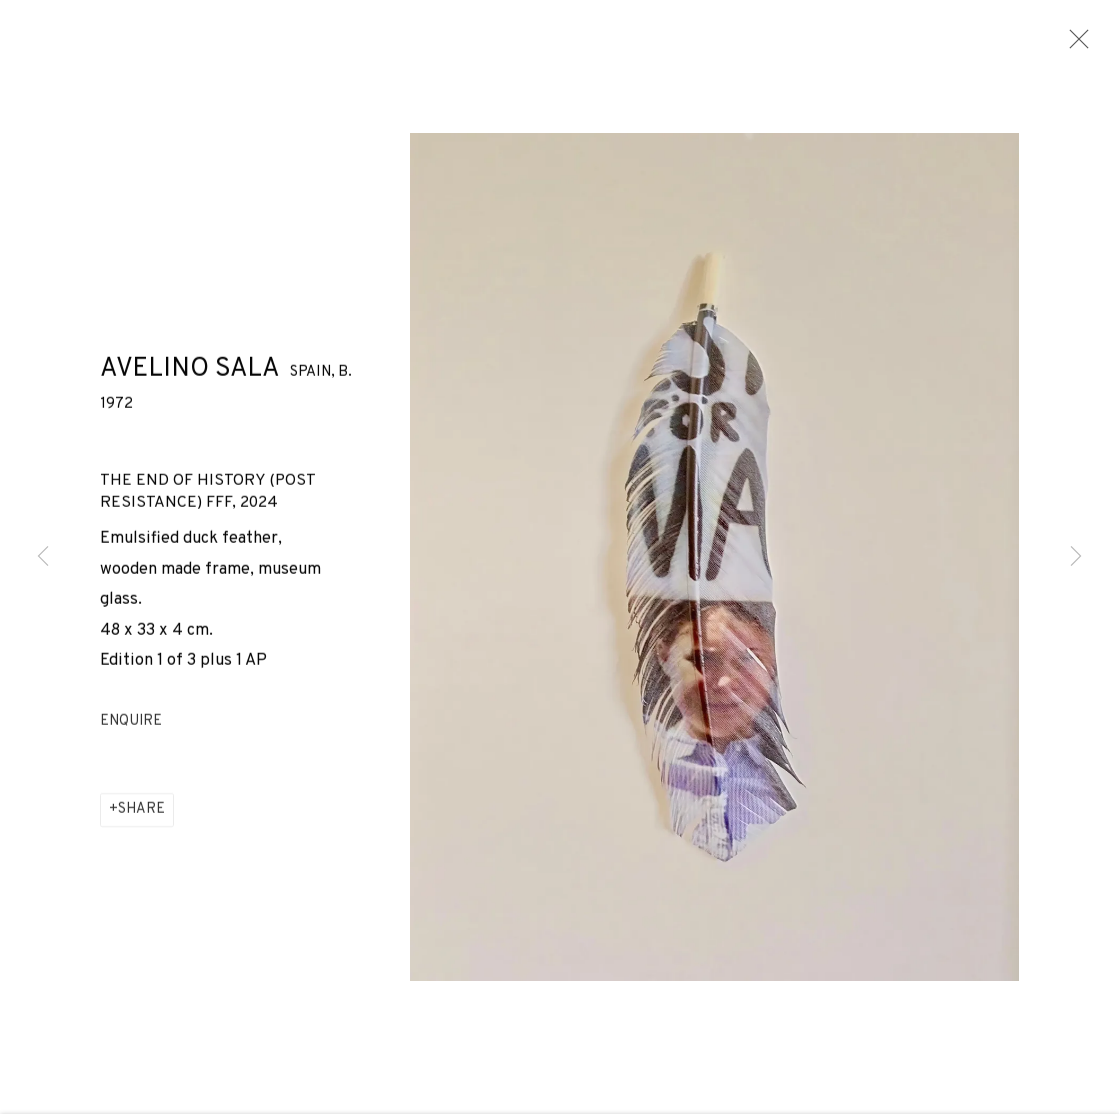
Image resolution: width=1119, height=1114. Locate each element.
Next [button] (1076, 557)
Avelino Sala (189, 374)
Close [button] (1074, 45)
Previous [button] (43, 557)
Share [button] (141, 815)
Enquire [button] (131, 726)
